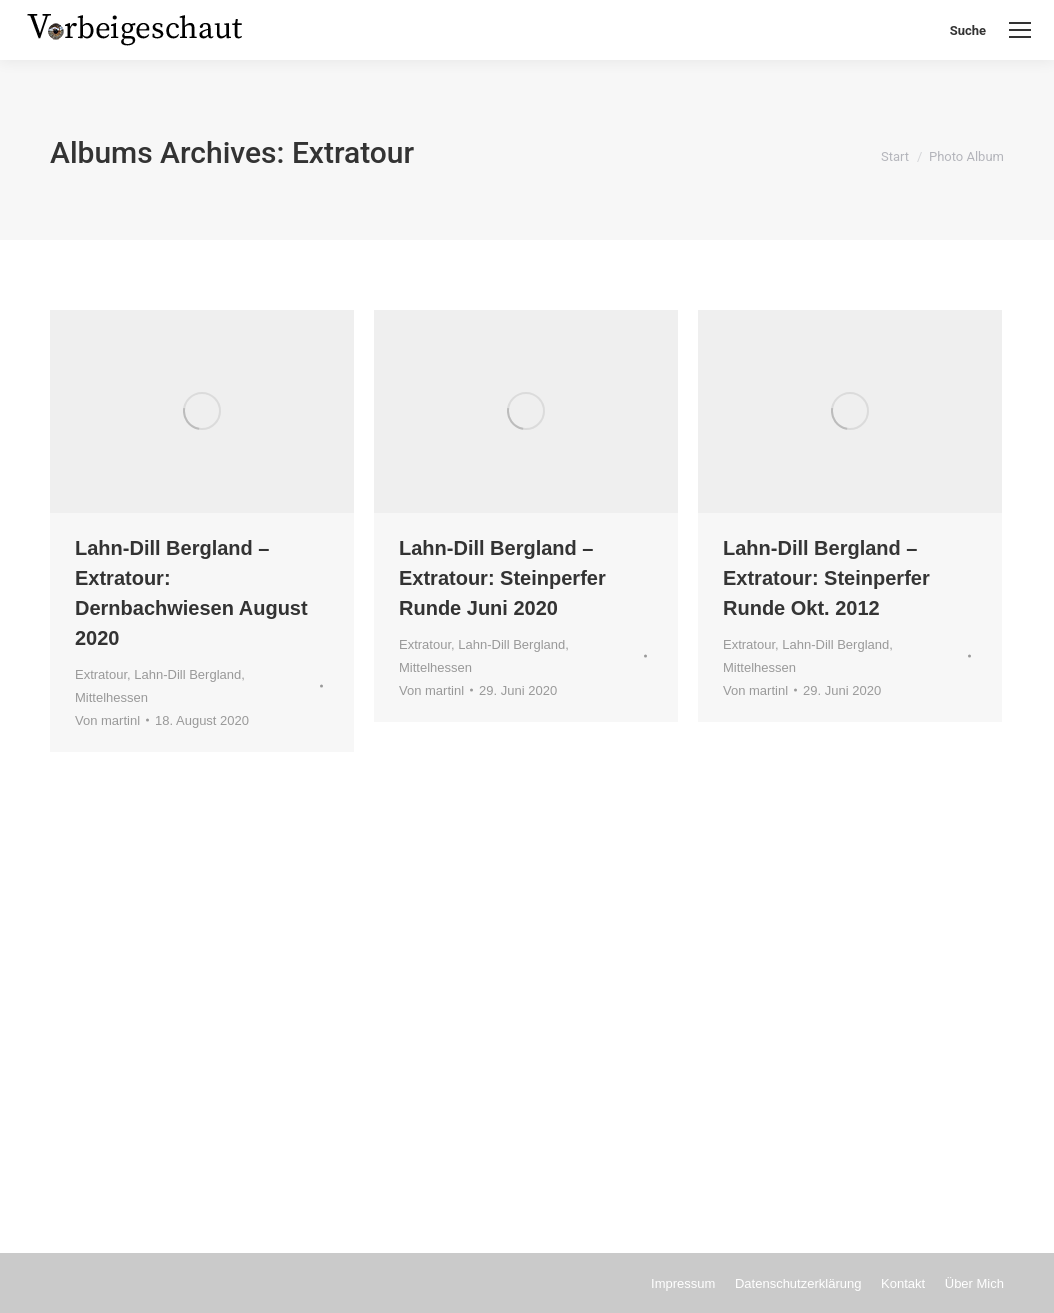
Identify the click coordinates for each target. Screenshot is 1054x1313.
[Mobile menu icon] (1020, 30)
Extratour (101, 674)
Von (107, 720)
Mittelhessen (111, 697)
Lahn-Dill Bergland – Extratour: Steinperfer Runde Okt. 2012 (826, 578)
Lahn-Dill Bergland (187, 674)
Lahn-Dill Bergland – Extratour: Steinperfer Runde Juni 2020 (502, 578)
